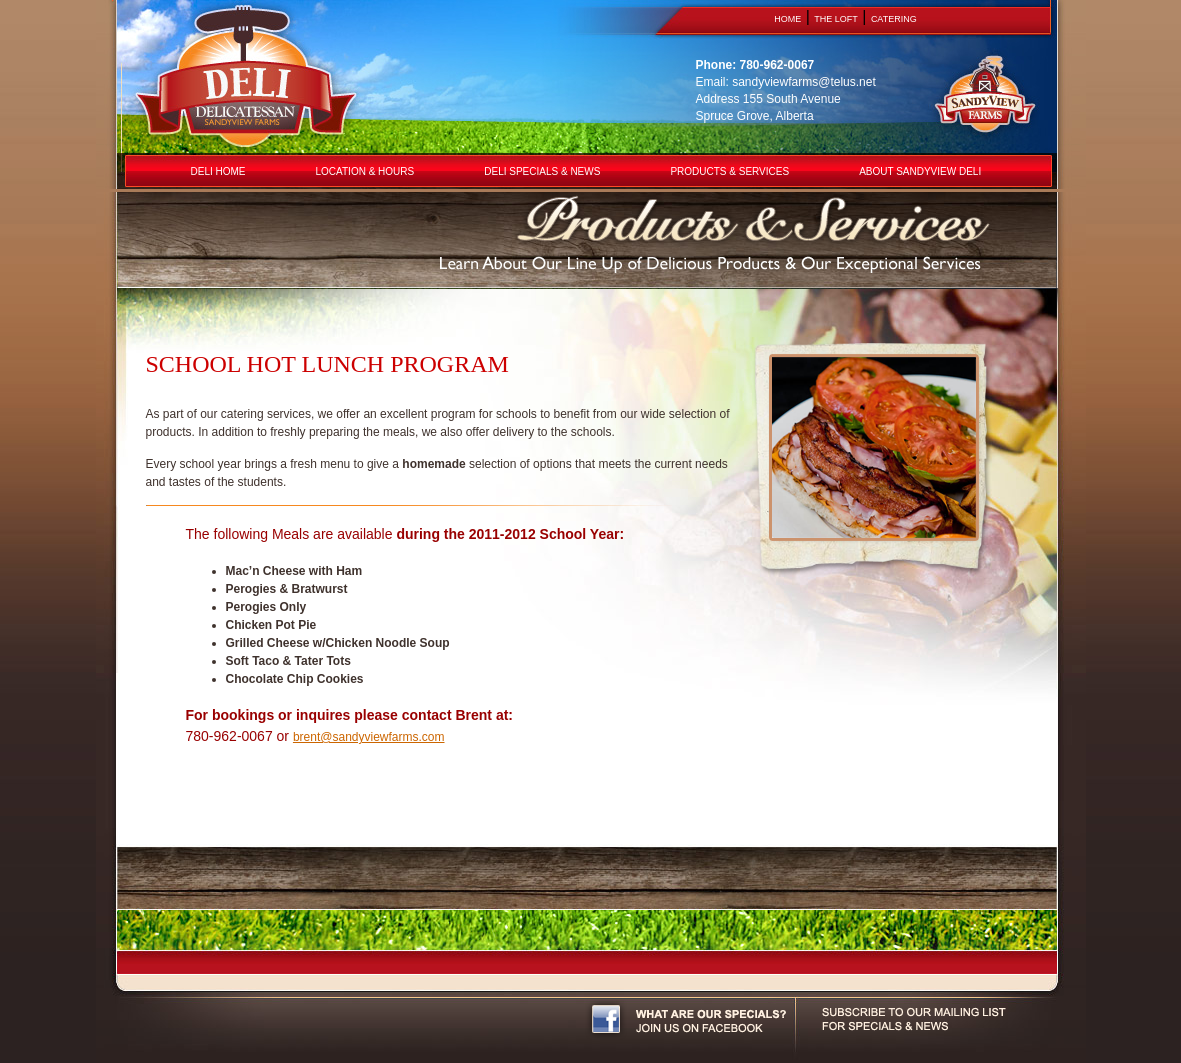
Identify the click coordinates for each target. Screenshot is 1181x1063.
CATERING (894, 19)
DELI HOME (218, 171)
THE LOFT (836, 19)
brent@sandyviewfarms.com (369, 737)
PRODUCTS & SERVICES (729, 171)
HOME (787, 19)
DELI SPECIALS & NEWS (542, 171)
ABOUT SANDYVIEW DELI (920, 171)
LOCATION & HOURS (365, 171)
